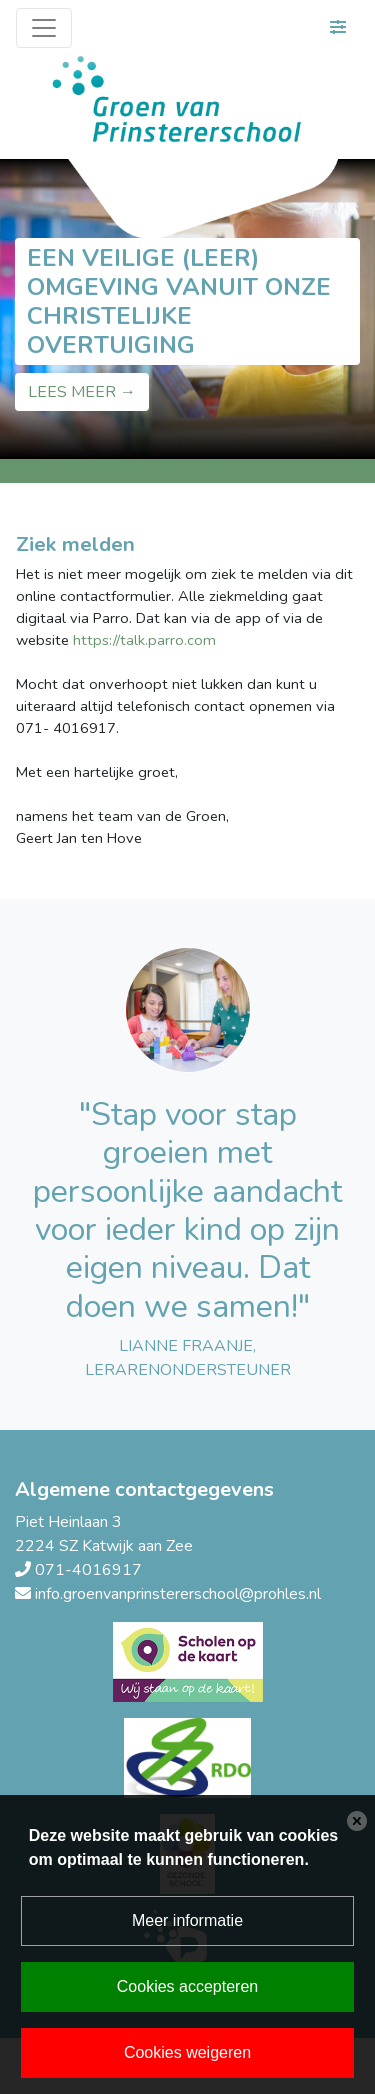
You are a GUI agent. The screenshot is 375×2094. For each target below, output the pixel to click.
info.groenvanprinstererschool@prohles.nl (178, 1594)
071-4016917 (88, 1570)
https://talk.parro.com (144, 640)
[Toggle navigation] (44, 28)
